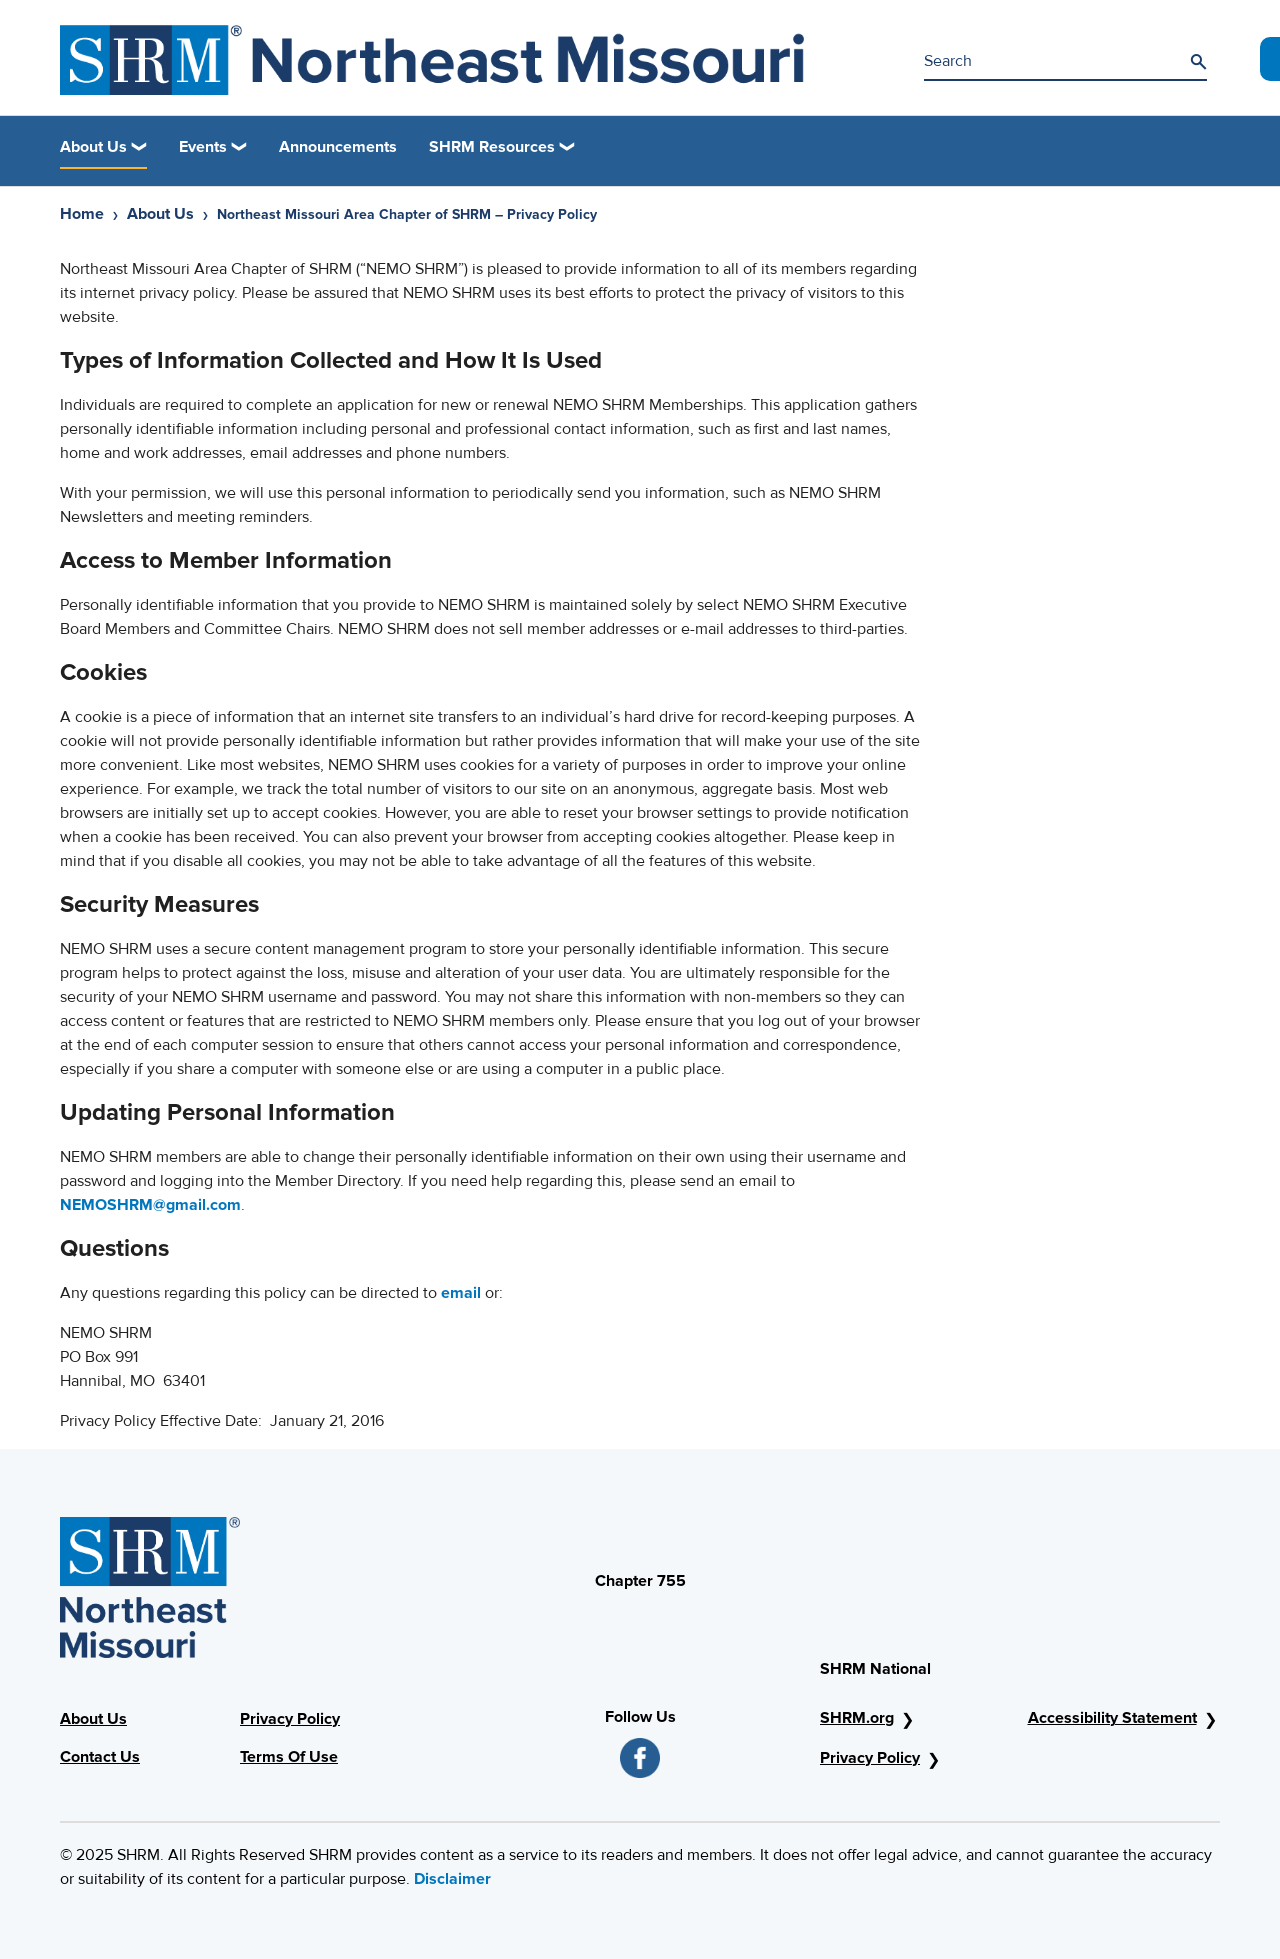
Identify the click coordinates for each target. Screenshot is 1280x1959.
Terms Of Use (289, 1757)
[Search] (1198, 62)
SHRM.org (857, 1718)
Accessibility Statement (1112, 1718)
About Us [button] (93, 147)
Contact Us (100, 1757)
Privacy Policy (290, 1719)
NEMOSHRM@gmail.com (150, 1205)
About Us (160, 214)
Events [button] (203, 147)
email (461, 1293)
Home (82, 214)
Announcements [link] (338, 147)
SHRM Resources (492, 147)
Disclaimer (452, 1879)
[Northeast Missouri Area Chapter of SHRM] (432, 60)
